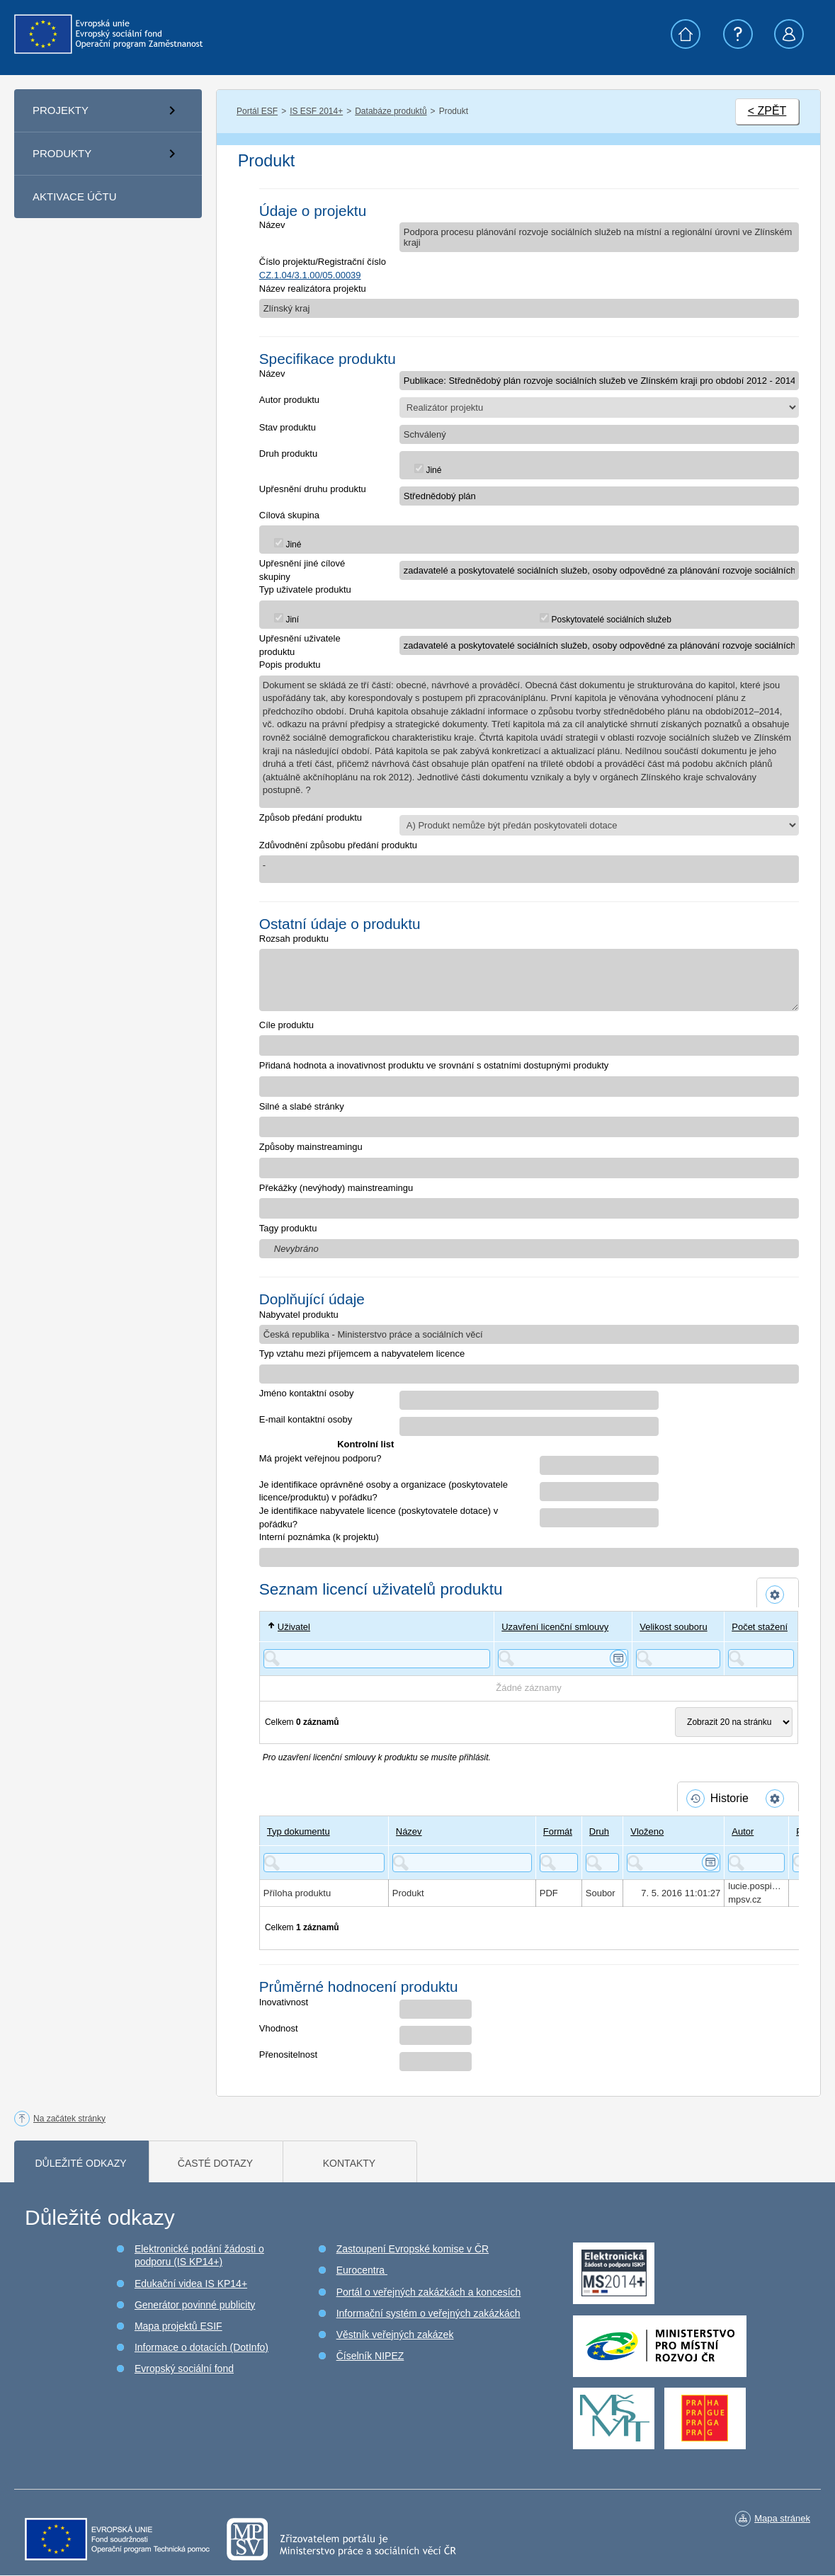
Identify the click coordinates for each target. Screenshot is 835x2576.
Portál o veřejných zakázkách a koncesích (428, 2292)
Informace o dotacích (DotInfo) (201, 2347)
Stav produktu (287, 427)
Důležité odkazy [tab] (80, 2163)
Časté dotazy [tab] (215, 2163)
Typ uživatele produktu (305, 589)
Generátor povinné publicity (195, 2304)
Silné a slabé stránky (301, 1106)
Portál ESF (257, 111)
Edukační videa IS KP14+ (191, 2283)
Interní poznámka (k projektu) (319, 1537)
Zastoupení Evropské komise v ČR (412, 2249)
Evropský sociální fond (184, 2368)
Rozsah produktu (294, 938)
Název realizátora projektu (312, 288)
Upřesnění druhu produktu (312, 489)
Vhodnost (278, 2028)
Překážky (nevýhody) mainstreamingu (336, 1187)
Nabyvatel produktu (299, 1314)
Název (272, 225)
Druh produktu (288, 453)
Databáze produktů (390, 111)
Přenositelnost (288, 2054)
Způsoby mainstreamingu (311, 1146)
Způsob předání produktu (310, 817)
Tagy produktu (288, 1228)
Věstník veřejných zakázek (395, 2334)
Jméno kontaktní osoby (306, 1393)
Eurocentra (361, 2270)
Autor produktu (289, 399)
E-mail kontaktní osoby (306, 1419)
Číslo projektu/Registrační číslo (322, 261)
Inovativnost (283, 2002)
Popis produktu (290, 664)
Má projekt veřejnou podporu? (320, 1458)
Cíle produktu (286, 1025)
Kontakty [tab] (349, 2163)
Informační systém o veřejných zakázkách (428, 2313)
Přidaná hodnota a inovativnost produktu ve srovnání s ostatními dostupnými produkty (434, 1065)
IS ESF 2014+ (316, 111)
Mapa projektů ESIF (178, 2326)
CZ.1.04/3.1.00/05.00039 (310, 275)
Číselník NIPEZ (370, 2355)
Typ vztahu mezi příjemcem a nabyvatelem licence (362, 1353)
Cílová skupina (289, 515)
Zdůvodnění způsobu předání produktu (338, 845)
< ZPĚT (767, 111)
